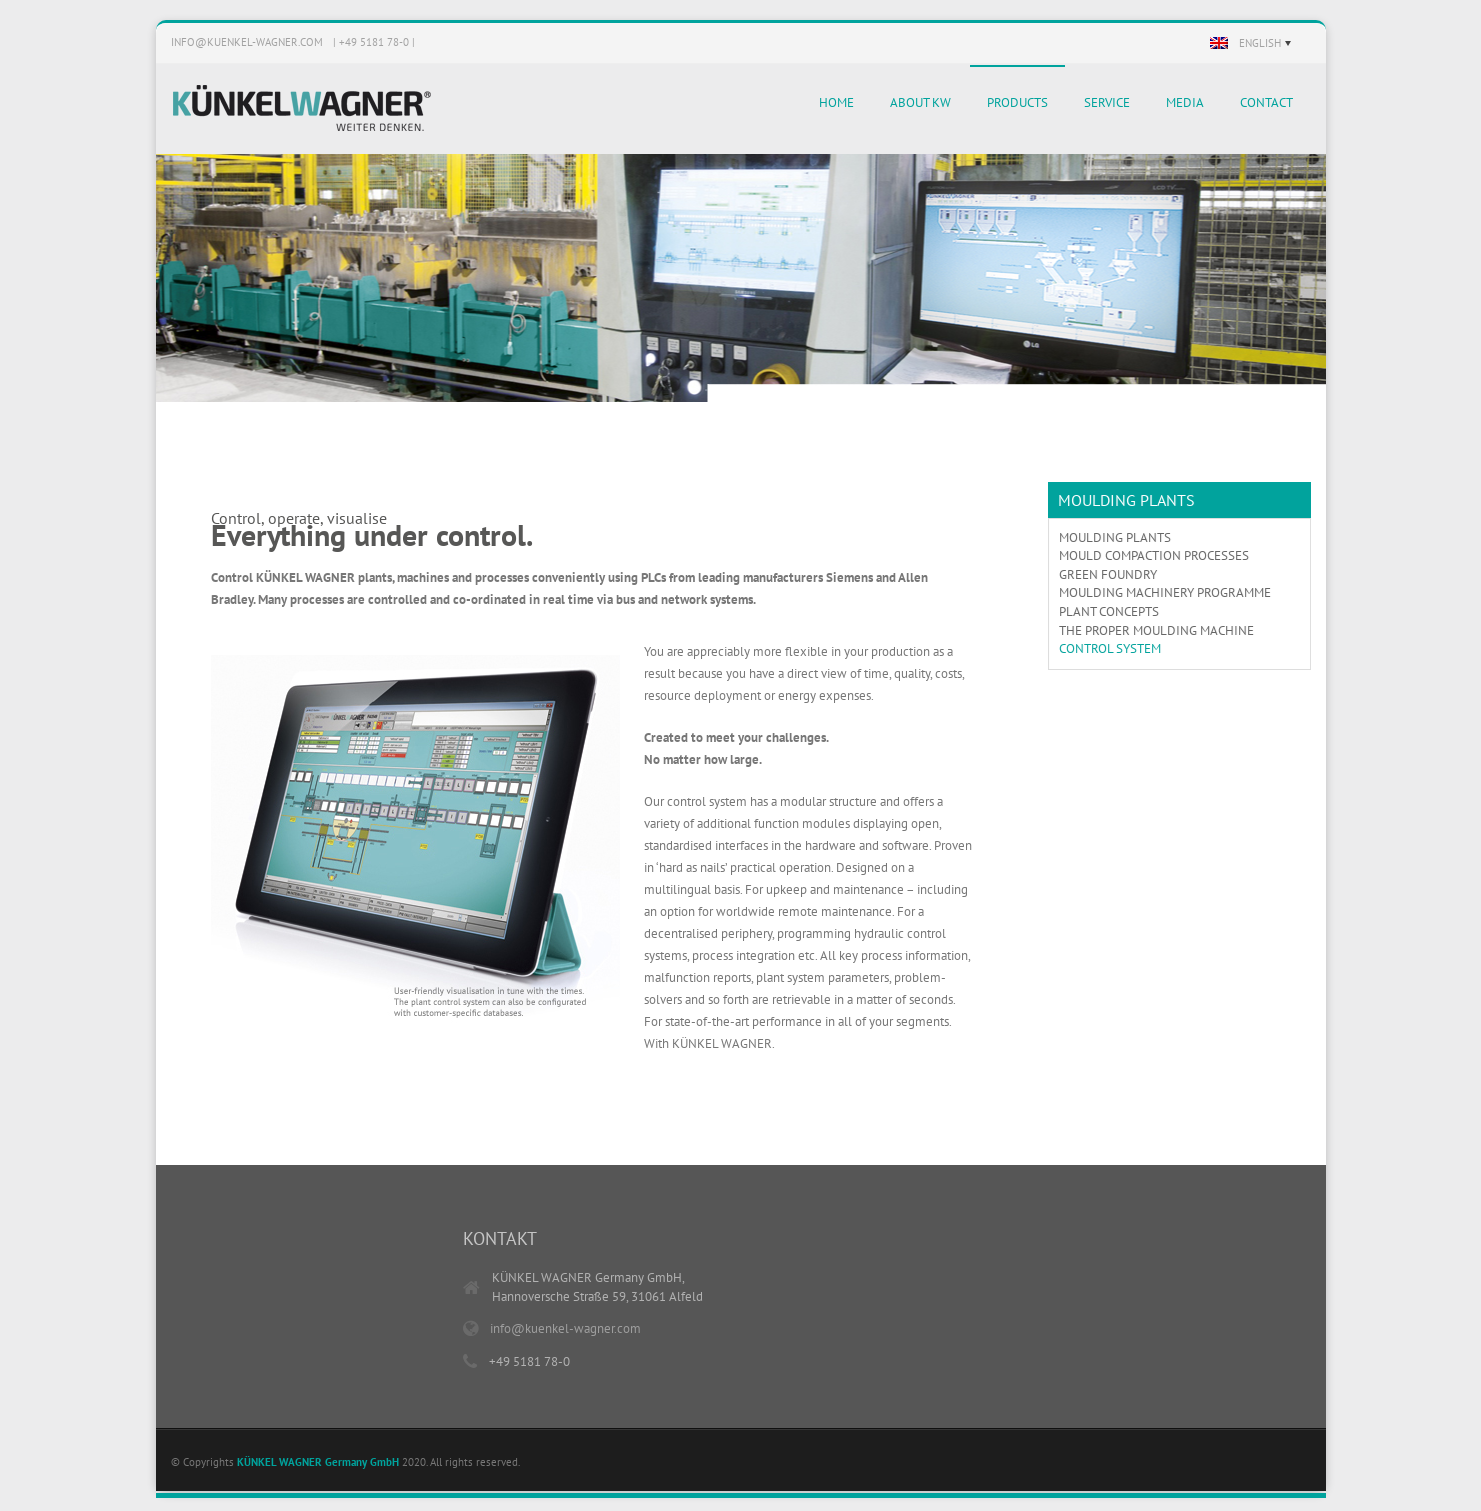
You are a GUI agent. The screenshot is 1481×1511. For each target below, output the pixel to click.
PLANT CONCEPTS (1109, 611)
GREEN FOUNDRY (1108, 574)
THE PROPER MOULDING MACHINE (1156, 630)
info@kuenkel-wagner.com (247, 42)
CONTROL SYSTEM (1110, 648)
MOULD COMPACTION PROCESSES (1154, 555)
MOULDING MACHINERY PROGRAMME (1165, 592)
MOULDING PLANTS (1115, 537)
